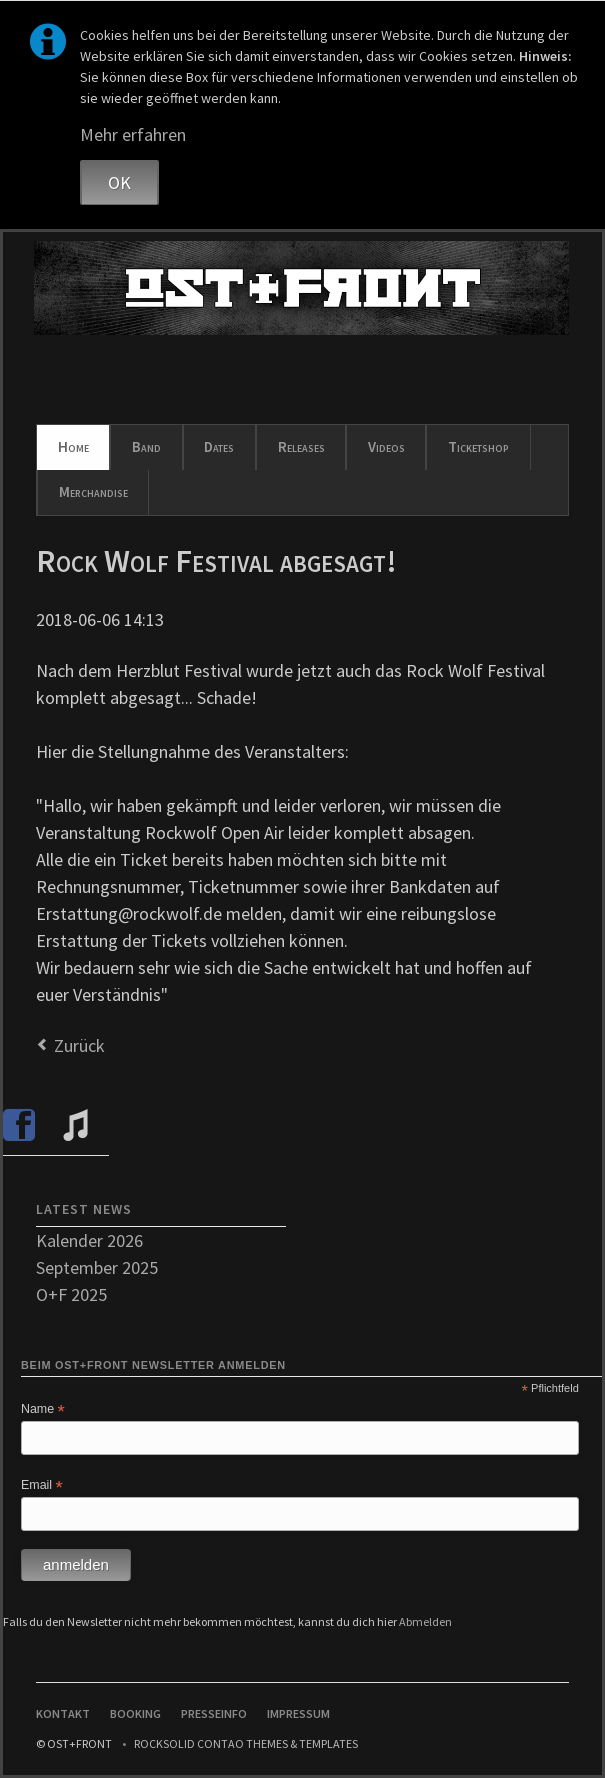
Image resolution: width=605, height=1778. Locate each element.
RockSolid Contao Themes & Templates (246, 1743)
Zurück (79, 1045)
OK (119, 182)
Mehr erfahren (133, 134)
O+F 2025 (71, 1294)
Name (43, 1409)
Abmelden (425, 1621)
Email (42, 1485)
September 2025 (97, 1267)
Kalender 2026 (89, 1240)
